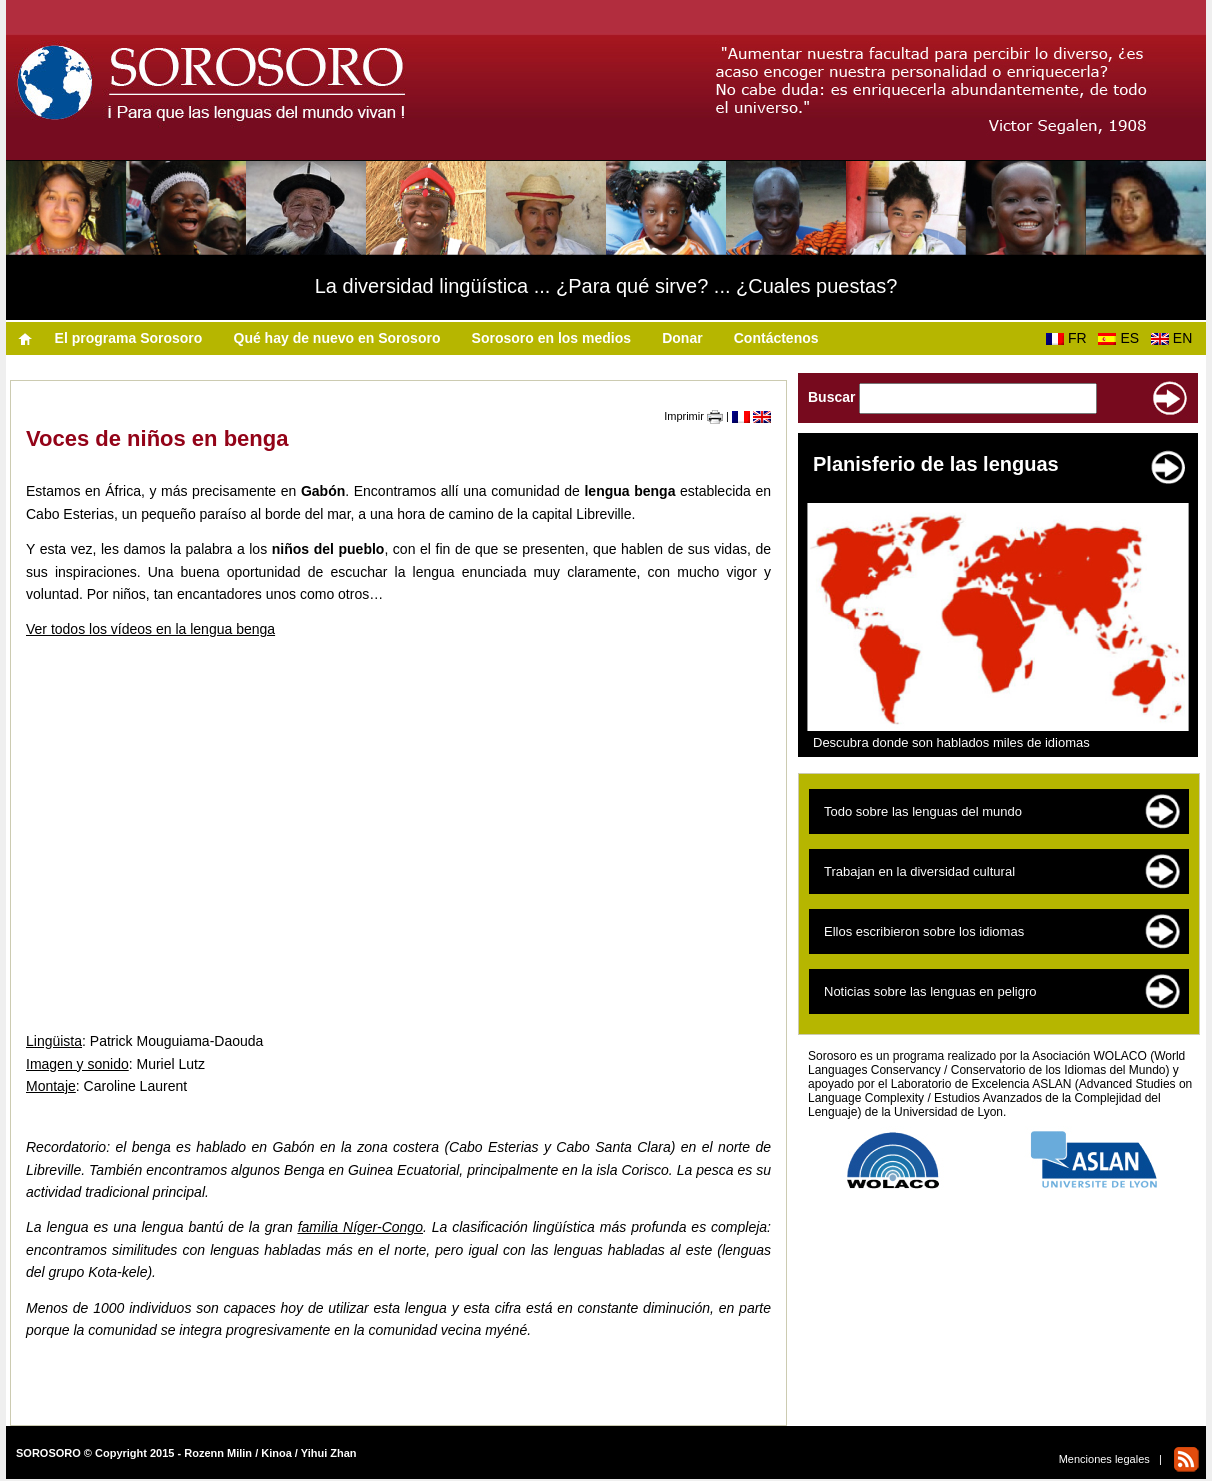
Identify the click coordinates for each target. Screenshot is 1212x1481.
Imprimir (693, 416)
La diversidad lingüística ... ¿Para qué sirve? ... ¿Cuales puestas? (606, 286)
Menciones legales (1104, 1459)
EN (1175, 338)
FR (1070, 338)
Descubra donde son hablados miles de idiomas (951, 742)
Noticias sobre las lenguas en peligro (930, 991)
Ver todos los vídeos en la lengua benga (150, 629)
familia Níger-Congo (360, 1227)
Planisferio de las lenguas (936, 464)
